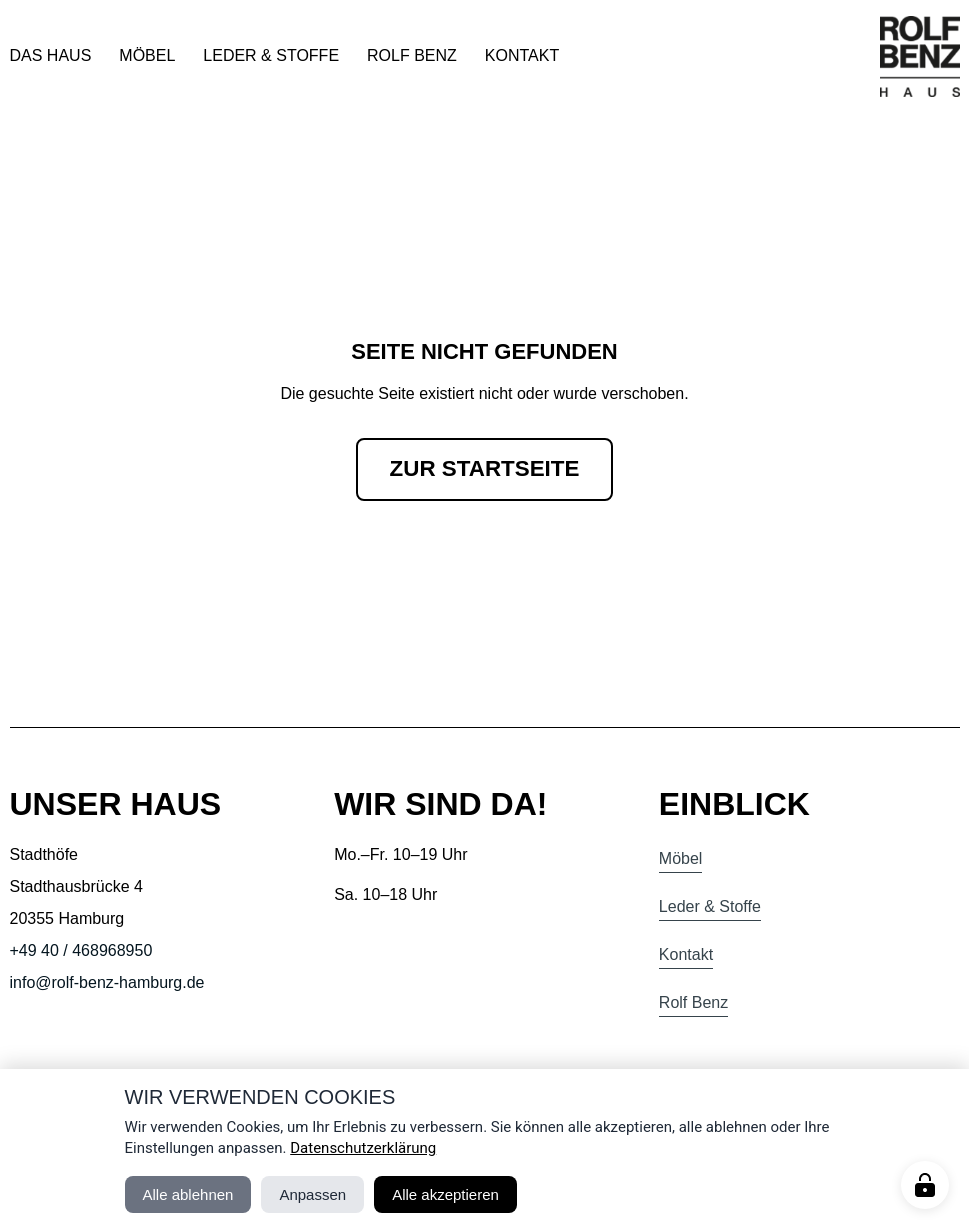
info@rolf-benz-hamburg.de (107, 982)
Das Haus (51, 55)
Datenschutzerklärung (363, 1148)
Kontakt (522, 55)
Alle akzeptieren (445, 1194)
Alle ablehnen (188, 1194)
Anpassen (312, 1194)
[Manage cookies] (925, 1185)
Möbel (147, 55)
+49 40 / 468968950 (81, 950)
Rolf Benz (412, 55)
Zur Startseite (485, 468)
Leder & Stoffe (271, 55)
